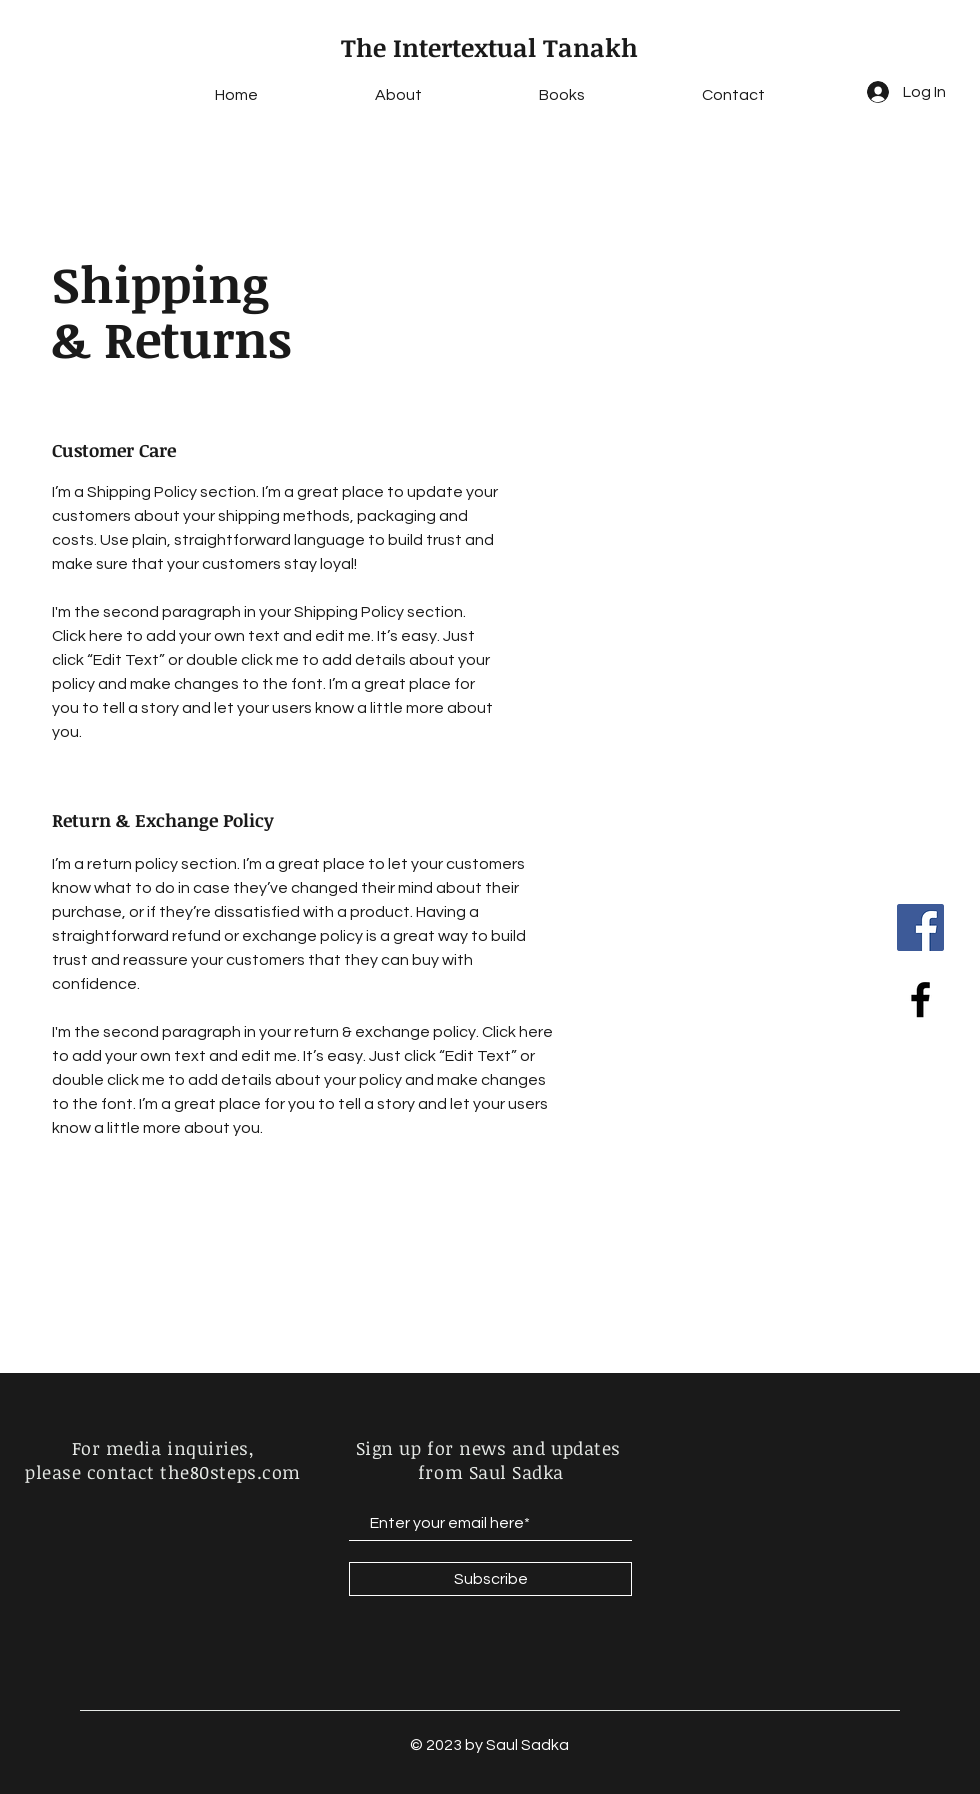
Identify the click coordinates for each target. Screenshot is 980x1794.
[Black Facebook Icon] (920, 999)
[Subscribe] (490, 1579)
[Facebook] (920, 927)
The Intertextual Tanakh (489, 47)
